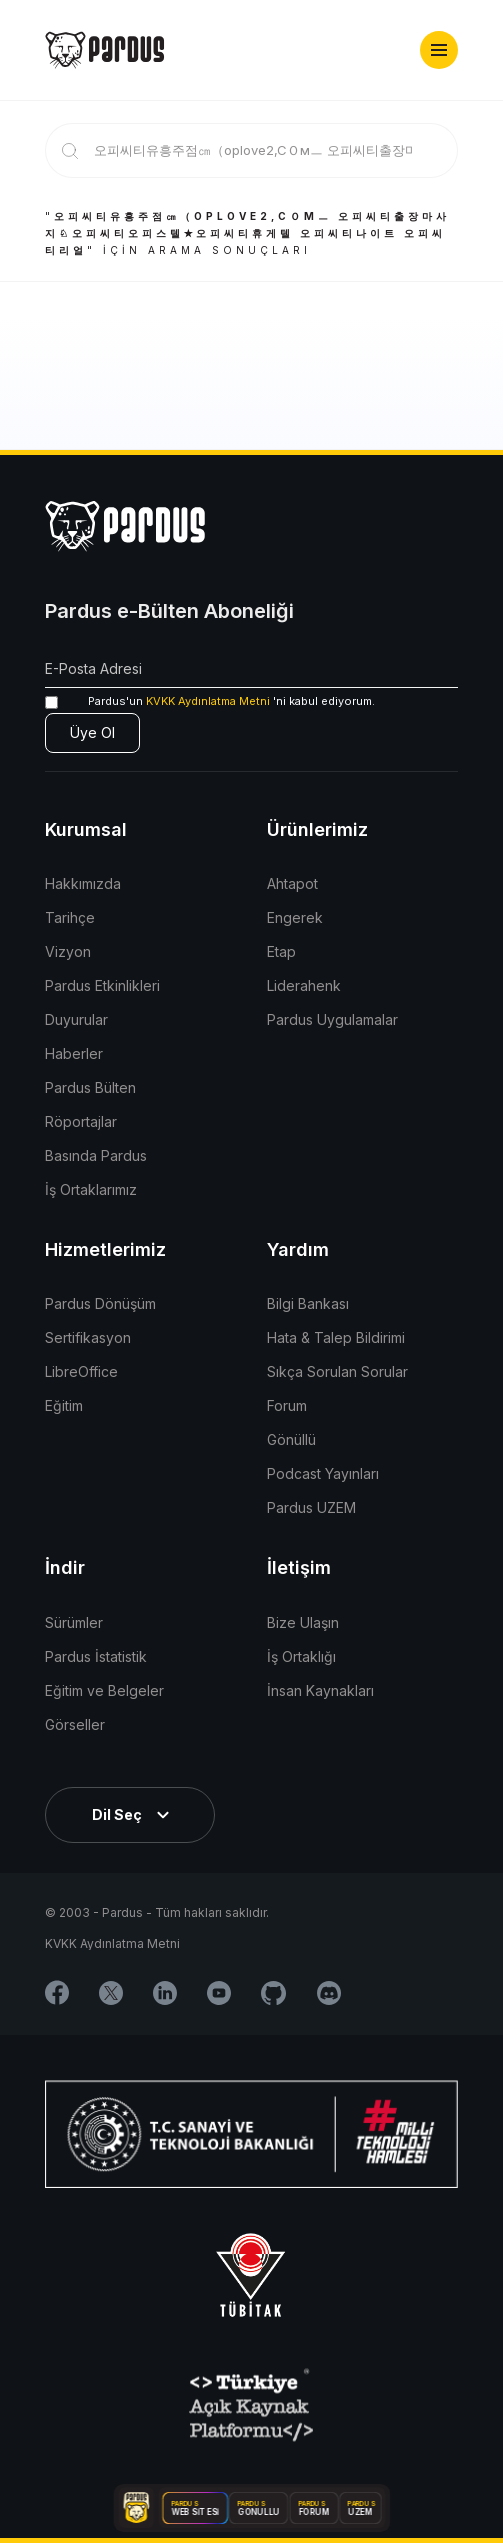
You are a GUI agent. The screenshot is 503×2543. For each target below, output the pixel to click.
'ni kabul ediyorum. (210, 701)
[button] (439, 50)
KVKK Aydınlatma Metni (208, 701)
